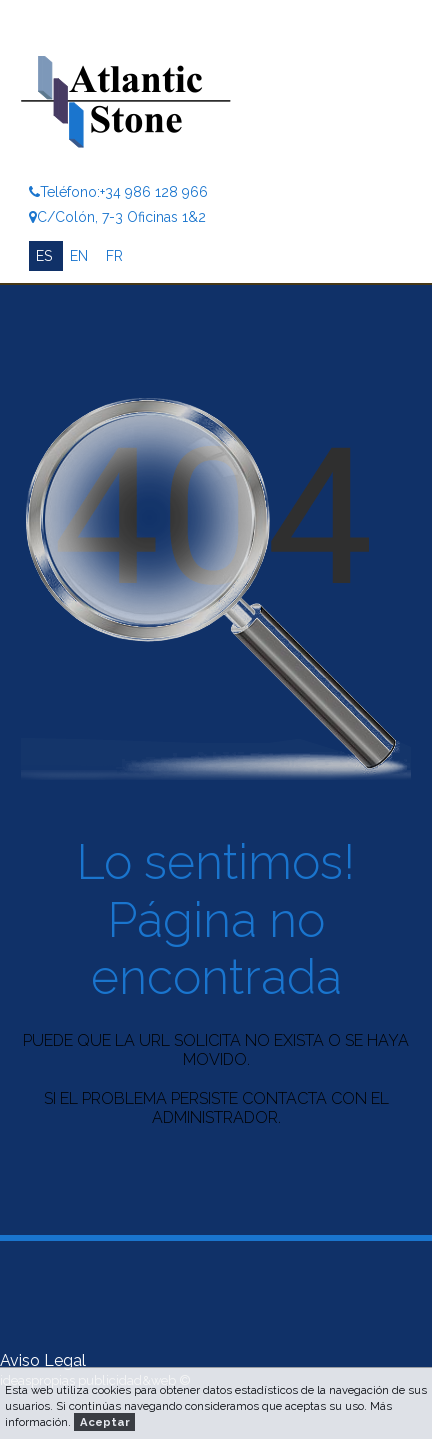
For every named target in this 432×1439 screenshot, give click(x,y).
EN (81, 256)
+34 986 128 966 (154, 192)
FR (114, 256)
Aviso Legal (43, 1360)
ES (46, 256)
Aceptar (105, 1422)
